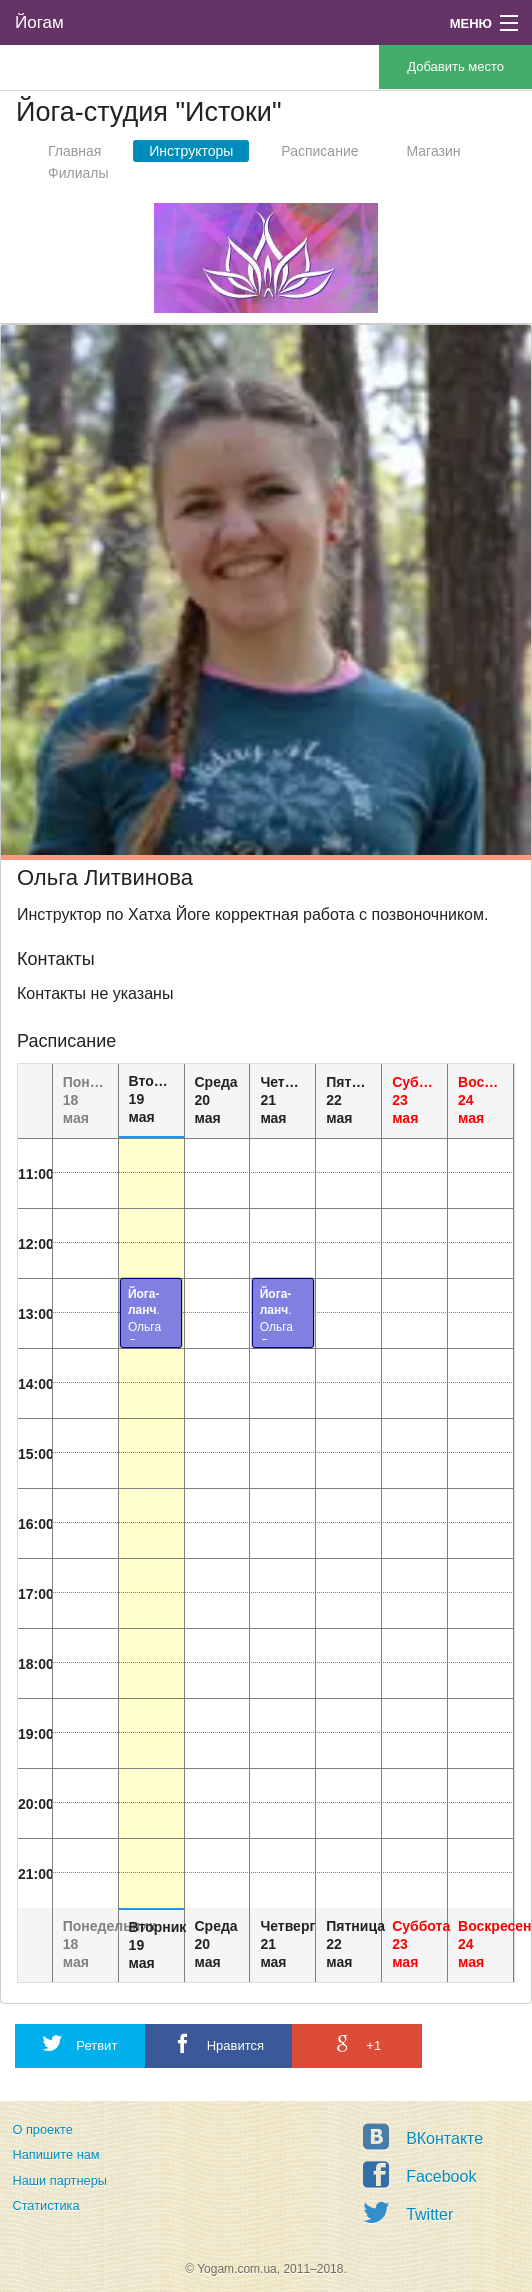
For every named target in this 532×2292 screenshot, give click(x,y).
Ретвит (80, 2043)
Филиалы (78, 173)
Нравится (218, 2043)
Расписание (319, 151)
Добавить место (455, 66)
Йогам (39, 22)
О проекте (42, 2129)
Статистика (45, 2205)
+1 (357, 2043)
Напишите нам (55, 2154)
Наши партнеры (59, 2180)
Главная (74, 151)
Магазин (434, 151)
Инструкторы (191, 151)
